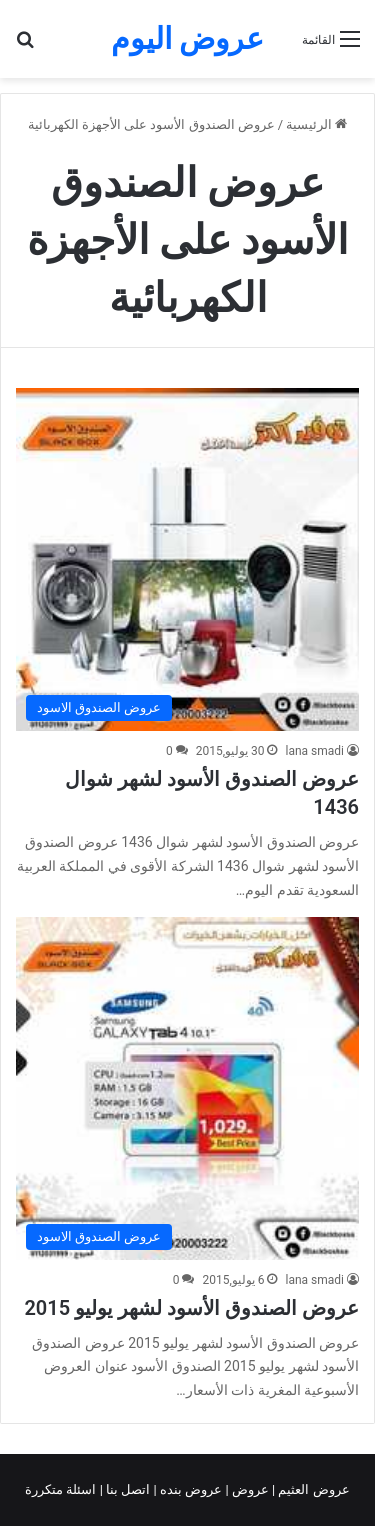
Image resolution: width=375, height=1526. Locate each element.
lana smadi (314, 751)
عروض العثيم (312, 1489)
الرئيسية (316, 124)
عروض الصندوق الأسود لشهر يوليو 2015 (191, 1308)
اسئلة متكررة (62, 1489)
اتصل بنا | (127, 1489)
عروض (250, 1489)
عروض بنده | (190, 1489)
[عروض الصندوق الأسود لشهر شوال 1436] (187, 559)
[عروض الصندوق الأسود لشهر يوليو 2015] (187, 1088)
